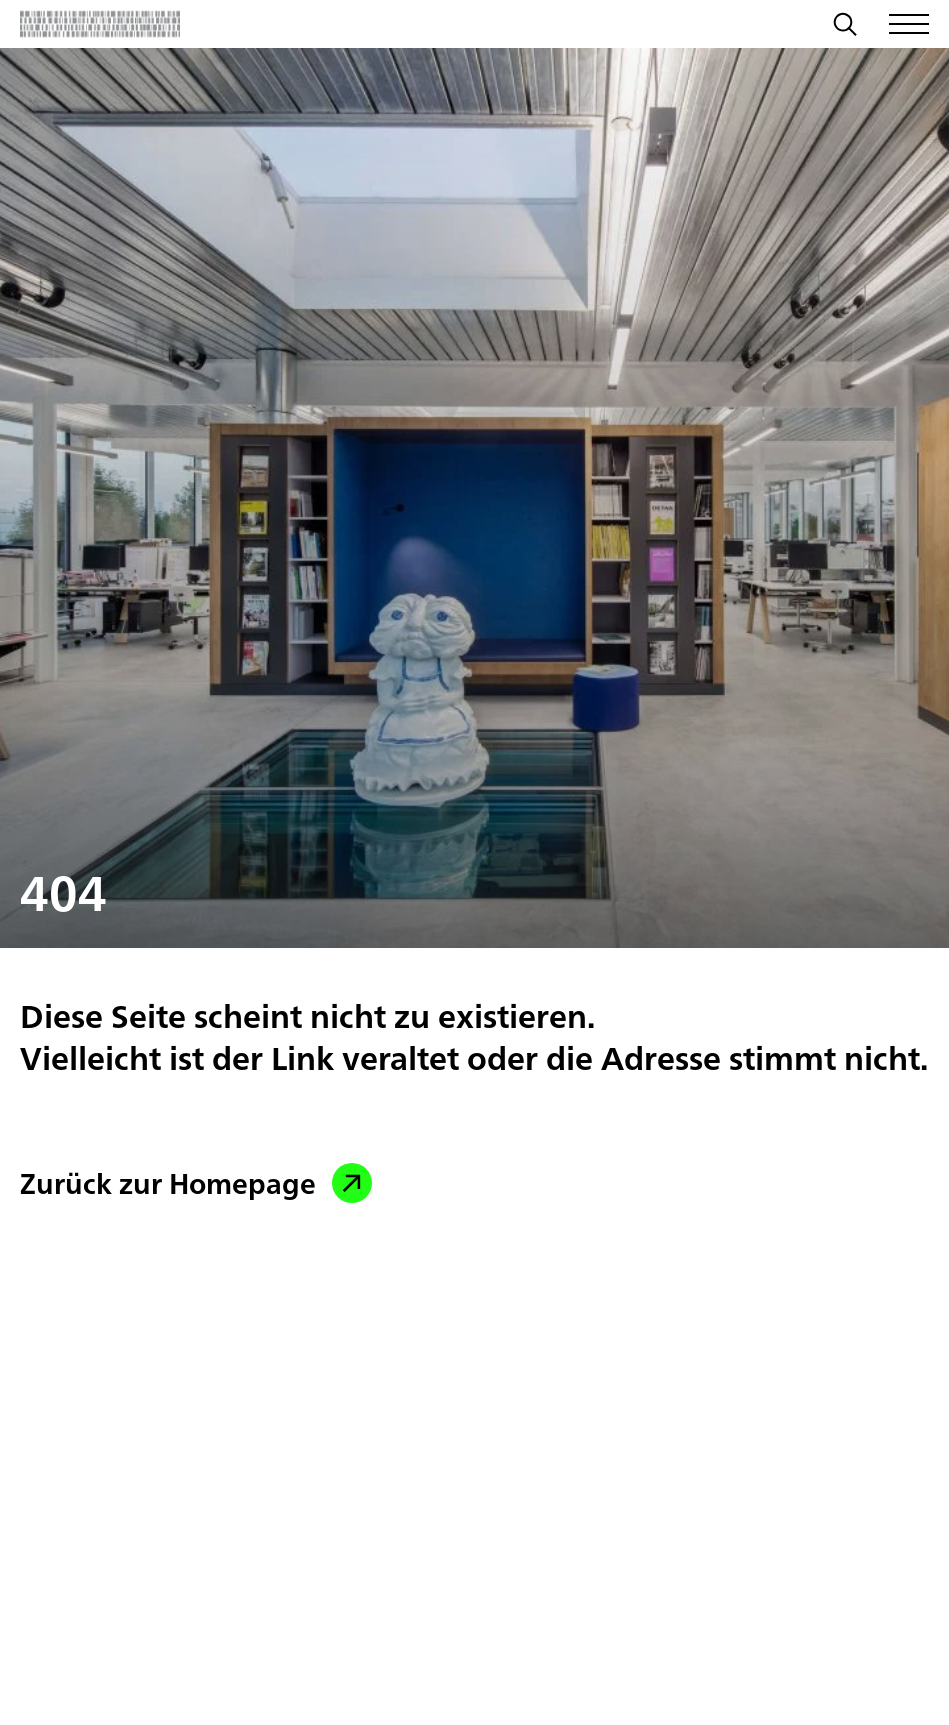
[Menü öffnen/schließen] (909, 24)
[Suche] (845, 27)
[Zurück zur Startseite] (100, 24)
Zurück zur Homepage (196, 1183)
